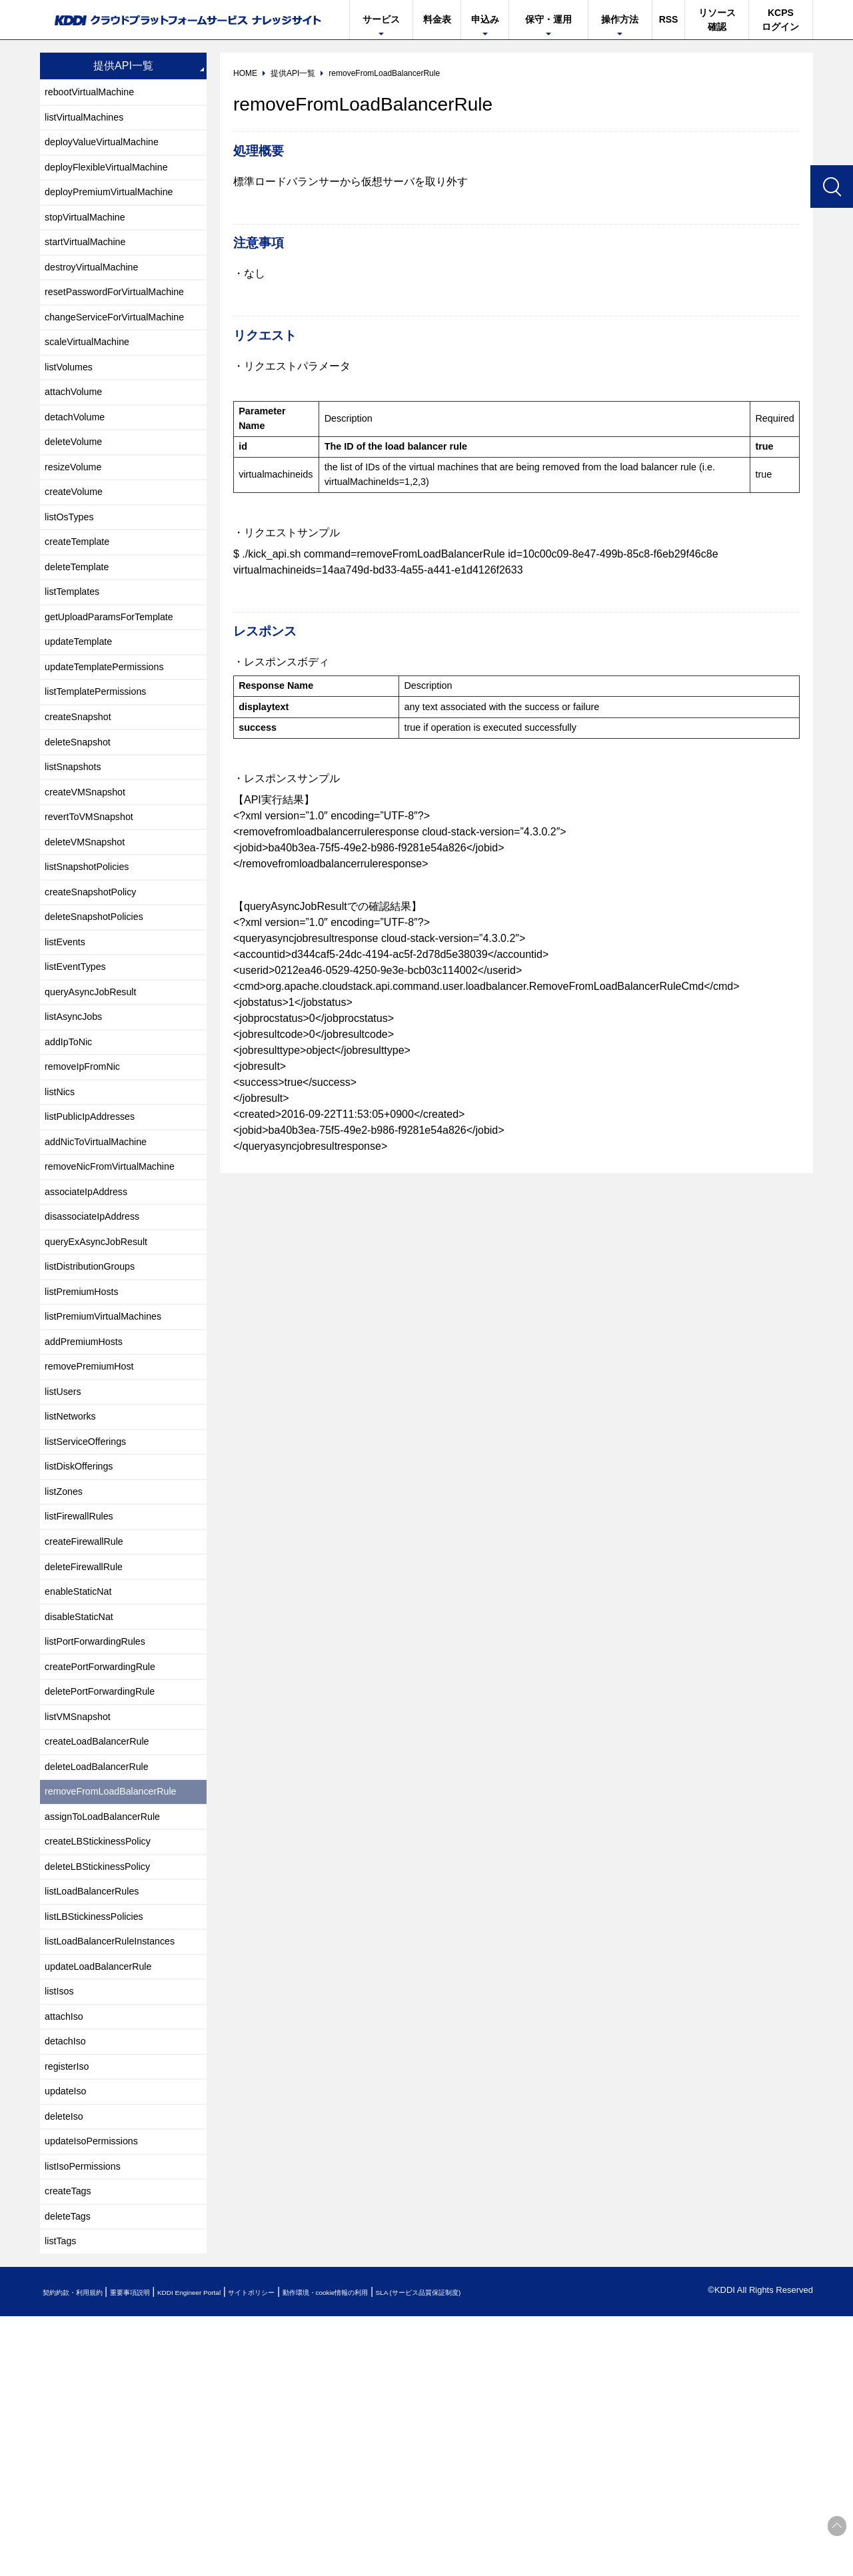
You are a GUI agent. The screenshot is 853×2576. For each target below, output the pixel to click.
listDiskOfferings (83, 1632)
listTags (63, 2499)
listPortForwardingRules (102, 1828)
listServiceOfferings (91, 1604)
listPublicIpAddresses (96, 1240)
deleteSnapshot (82, 821)
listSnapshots (77, 849)
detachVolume (79, 457)
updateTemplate (83, 709)
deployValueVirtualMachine (109, 149)
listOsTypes (73, 569)
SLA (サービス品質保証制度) (553, 2552)
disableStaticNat (84, 1800)
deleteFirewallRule (89, 1744)
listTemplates (76, 653)
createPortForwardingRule (107, 1856)
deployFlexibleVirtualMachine (114, 177)
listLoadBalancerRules (98, 2108)
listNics (62, 1212)
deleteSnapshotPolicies (100, 1017)
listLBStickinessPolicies (100, 2136)
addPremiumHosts (89, 1492)
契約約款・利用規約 (84, 2552)
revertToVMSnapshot (95, 905)
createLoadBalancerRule (104, 1940)
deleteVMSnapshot (90, 933)
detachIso (68, 2276)
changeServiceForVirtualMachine (123, 345)
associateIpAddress (92, 1324)
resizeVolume (77, 513)
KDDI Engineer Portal (243, 2552)
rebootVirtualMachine (95, 93)
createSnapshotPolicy (97, 989)
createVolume (78, 541)
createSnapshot (82, 793)
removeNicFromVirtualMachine (118, 1296)
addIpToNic (72, 1156)
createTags (71, 2443)
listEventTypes (79, 1072)
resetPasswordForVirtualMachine (123, 317)
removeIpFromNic (87, 1184)
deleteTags (71, 2471)
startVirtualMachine (91, 261)
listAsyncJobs (77, 1128)
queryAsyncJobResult (97, 1100)
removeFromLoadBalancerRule (119, 1996)
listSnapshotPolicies (92, 961)
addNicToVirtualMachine (102, 1268)
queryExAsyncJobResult (103, 1380)
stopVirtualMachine (90, 233)
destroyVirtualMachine (98, 289)
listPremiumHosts (86, 1436)
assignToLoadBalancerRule (110, 2024)
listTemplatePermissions (102, 765)
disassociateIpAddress (98, 1352)
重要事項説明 (163, 2552)
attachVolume (77, 429)
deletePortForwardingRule (107, 1884)
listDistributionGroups (96, 1408)
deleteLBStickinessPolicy (104, 2080)
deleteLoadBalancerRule (103, 1968)
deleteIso (67, 2359)
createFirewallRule (89, 1716)
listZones (66, 1660)
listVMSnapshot (82, 1912)
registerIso (70, 2304)
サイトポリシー (329, 2552)
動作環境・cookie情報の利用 (428, 2552)
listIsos (61, 2220)
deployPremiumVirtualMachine (117, 205)
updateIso (68, 2332)
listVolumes (72, 401)
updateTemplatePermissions (112, 737)
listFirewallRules (84, 1688)
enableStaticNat (83, 1772)
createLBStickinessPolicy (105, 2052)
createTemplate (81, 597)
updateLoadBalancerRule (105, 2192)
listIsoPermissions (88, 2415)
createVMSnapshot (90, 877)
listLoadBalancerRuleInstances (118, 2164)
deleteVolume (77, 485)
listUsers (65, 1548)
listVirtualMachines (89, 121)
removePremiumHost (95, 1520)
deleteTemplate (81, 625)
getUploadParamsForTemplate (117, 681)
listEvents (68, 1045)
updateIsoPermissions (97, 2387)
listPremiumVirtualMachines (111, 1464)
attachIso (67, 2248)
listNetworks (74, 1576)
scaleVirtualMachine (93, 373)
